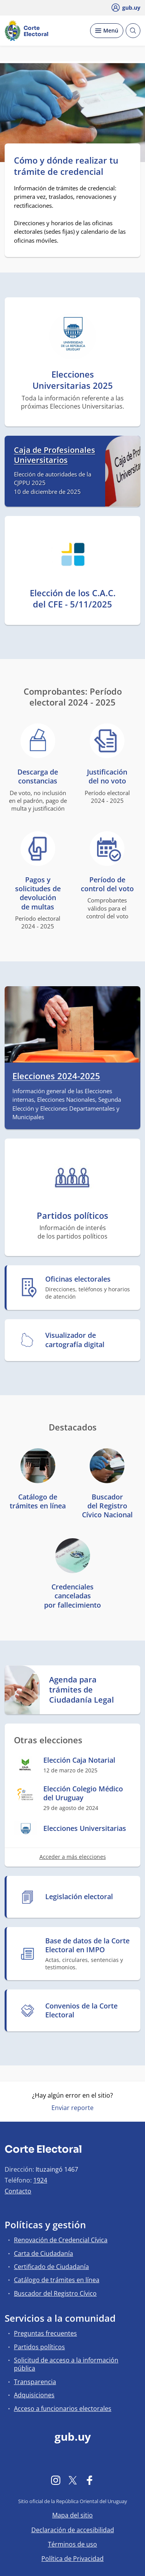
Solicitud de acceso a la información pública (66, 2364)
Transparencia (35, 2382)
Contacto (18, 2191)
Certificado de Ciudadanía (51, 2266)
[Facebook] (89, 2480)
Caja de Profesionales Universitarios (54, 455)
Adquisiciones (34, 2395)
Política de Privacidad (72, 2558)
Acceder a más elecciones (72, 1856)
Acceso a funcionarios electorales (62, 2408)
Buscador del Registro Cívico (55, 2293)
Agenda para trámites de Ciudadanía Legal (81, 1690)
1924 (40, 2180)
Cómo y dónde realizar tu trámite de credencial (66, 166)
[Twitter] (72, 2480)
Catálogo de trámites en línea (56, 2280)
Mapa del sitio (72, 2515)
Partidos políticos (39, 2347)
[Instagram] (55, 2480)
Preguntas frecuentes (45, 2333)
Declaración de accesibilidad (72, 2530)
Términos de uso (72, 2544)
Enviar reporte (72, 2107)
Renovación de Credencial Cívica (60, 2240)
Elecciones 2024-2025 (56, 1076)
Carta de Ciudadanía (43, 2253)
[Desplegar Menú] (106, 30)
